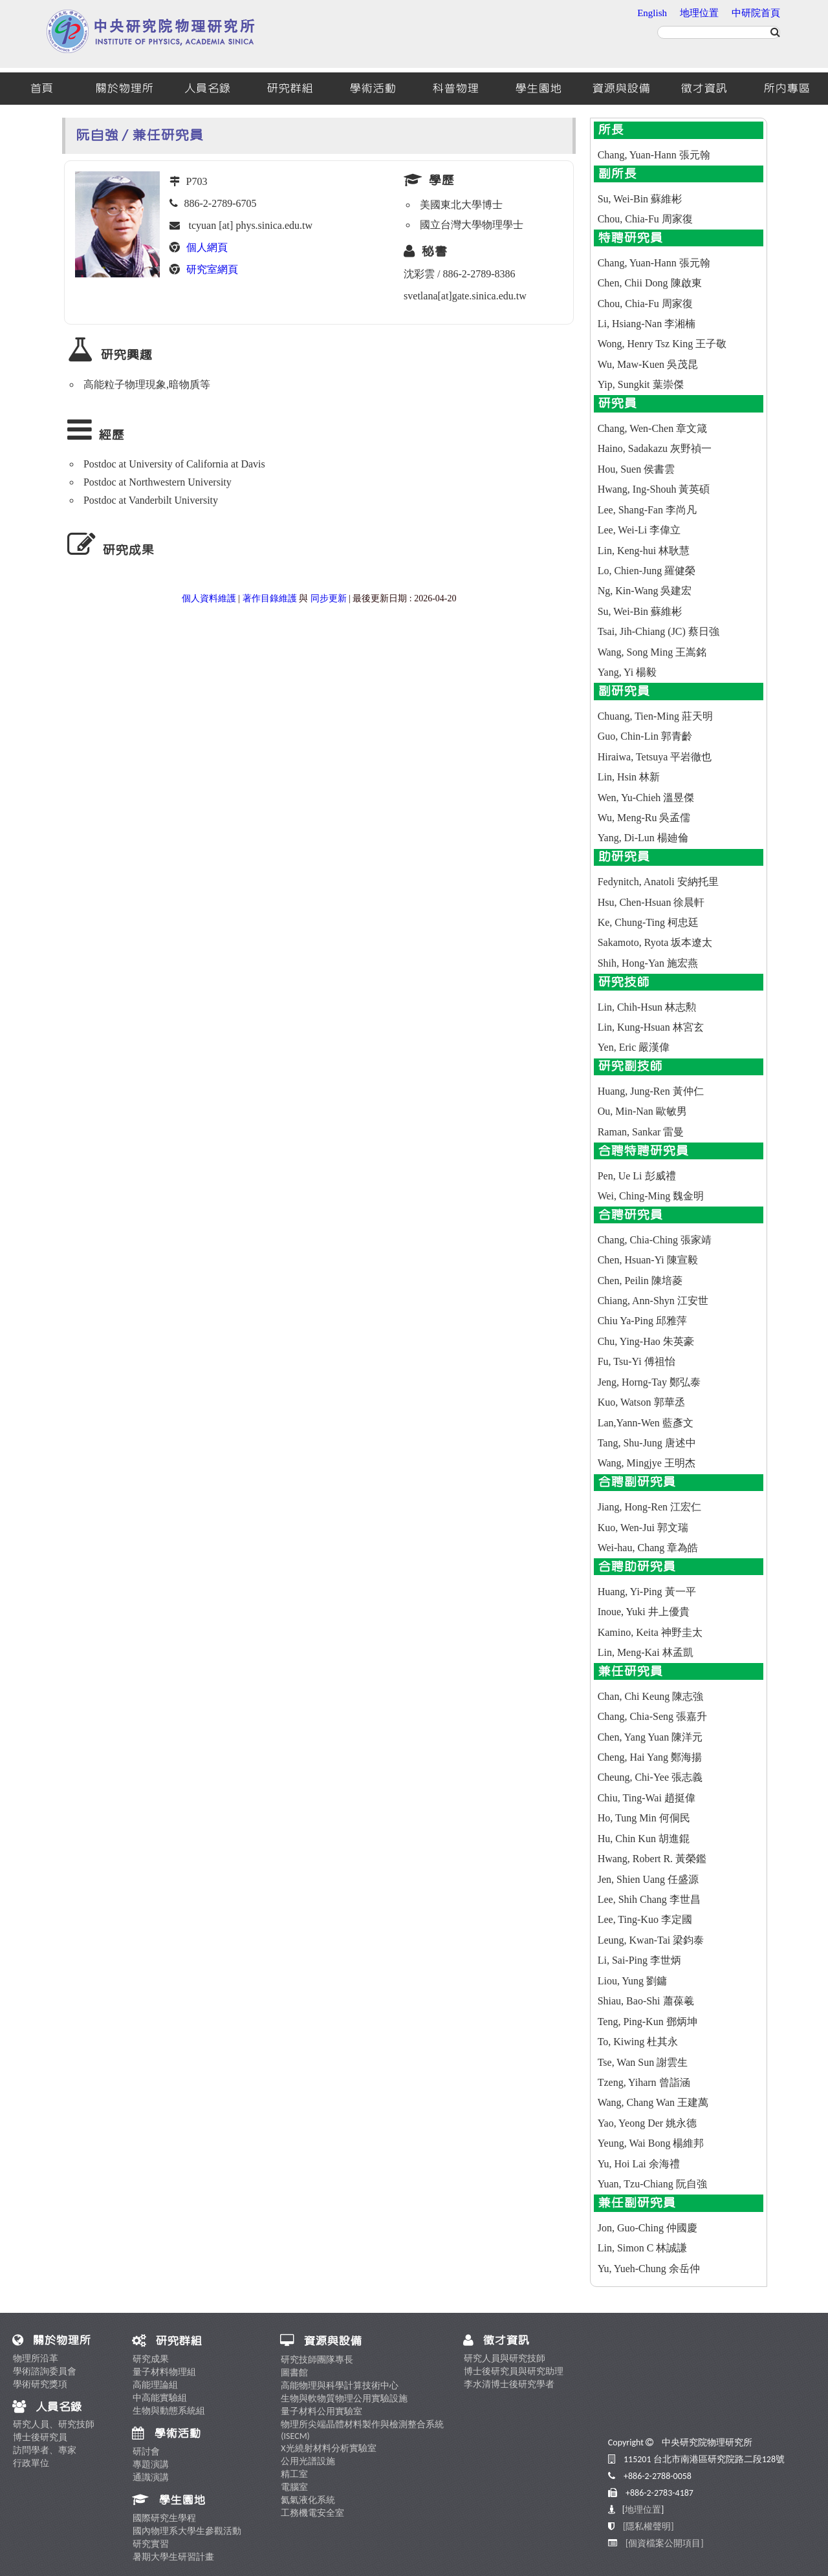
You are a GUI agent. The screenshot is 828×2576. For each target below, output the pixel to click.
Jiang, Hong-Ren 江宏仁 (649, 1506)
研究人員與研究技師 (504, 2358)
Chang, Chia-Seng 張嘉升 (652, 1716)
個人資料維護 (209, 598)
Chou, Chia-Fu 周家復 (645, 218)
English (652, 13)
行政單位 (31, 2463)
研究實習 (151, 2543)
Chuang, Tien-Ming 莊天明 (655, 716)
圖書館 (294, 2372)
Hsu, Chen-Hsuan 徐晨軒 (651, 902)
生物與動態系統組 (169, 2410)
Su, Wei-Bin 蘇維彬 (640, 198)
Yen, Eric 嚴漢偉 (634, 1047)
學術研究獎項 (40, 2384)
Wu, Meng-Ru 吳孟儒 (644, 817)
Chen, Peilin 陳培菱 (640, 1280)
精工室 (294, 2474)
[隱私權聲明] (648, 2526)
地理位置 (699, 13)
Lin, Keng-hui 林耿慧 (644, 550)
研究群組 (290, 88)
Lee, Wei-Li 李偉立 (639, 529)
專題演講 (151, 2464)
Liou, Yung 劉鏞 (632, 1980)
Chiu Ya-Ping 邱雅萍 (642, 1320)
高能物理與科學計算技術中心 (339, 2385)
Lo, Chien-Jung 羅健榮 (647, 570)
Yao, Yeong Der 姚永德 (647, 2123)
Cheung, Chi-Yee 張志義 (650, 1777)
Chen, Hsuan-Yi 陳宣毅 (648, 1259)
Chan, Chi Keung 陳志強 (651, 1696)
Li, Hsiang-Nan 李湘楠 (647, 323)
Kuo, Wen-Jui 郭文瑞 (643, 1527)
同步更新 (328, 598)
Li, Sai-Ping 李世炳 (639, 1960)
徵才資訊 (704, 88)
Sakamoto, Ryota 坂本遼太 (655, 942)
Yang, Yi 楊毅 (627, 672)
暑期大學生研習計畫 (173, 2556)
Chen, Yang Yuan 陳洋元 (650, 1737)
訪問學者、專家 (44, 2450)
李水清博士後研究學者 (509, 2384)
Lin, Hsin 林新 (629, 776)
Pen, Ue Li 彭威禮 (637, 1175)
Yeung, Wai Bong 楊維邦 (651, 2143)
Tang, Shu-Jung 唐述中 (647, 1442)
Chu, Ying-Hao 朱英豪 (646, 1341)
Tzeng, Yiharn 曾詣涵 (644, 2082)
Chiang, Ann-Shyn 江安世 (653, 1300)
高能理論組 (155, 2384)
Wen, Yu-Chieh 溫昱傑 (646, 797)
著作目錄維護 (270, 598)
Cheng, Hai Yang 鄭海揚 (650, 1757)
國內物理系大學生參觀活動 (187, 2531)
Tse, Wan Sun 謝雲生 (643, 2062)
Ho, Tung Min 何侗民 (644, 1817)
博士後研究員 (40, 2437)
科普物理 (455, 88)
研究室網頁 (212, 269)
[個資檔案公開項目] (665, 2543)
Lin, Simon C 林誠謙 (643, 2247)
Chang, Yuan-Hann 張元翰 (654, 154)
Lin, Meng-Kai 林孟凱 (645, 1652)
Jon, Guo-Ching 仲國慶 (647, 2227)
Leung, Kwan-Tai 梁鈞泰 (651, 1940)
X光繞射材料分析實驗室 (328, 2448)
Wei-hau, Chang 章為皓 (648, 1547)
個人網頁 (207, 247)
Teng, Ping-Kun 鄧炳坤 (647, 2021)
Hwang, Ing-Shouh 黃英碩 (654, 489)
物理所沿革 (35, 2358)
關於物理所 (124, 88)
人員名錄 (207, 88)
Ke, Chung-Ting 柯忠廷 (648, 922)
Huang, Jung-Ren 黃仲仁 (651, 1091)
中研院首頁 (756, 13)
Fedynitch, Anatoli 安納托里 (658, 881)
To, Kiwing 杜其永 (638, 2041)
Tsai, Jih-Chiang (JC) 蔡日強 (658, 631)
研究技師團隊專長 (317, 2359)
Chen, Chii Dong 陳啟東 (650, 282)
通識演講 (151, 2477)
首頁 (41, 88)
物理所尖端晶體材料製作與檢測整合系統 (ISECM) (362, 2430)
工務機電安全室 (312, 2512)
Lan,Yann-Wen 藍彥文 (645, 1422)
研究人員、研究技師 (53, 2424)
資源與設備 (621, 88)
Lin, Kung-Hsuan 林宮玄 (651, 1027)
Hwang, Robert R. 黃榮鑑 (652, 1858)
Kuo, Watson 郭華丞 (641, 1402)
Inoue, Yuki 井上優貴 (644, 1611)
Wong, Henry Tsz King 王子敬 (662, 343)
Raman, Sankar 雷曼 (641, 1131)
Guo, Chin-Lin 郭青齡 (645, 736)
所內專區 (786, 88)
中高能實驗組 (160, 2397)
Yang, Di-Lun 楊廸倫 (643, 837)
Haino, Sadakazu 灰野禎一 (655, 448)
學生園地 (538, 88)
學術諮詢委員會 (44, 2371)
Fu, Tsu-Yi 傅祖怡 (636, 1361)
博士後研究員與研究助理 (513, 2371)
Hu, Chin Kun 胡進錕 (644, 1838)
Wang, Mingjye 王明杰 (646, 1462)
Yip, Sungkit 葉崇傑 (641, 384)
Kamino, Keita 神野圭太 (650, 1632)
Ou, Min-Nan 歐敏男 (642, 1111)
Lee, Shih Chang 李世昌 (649, 1899)
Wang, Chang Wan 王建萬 (653, 2102)
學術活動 (372, 88)
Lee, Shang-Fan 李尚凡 (647, 509)
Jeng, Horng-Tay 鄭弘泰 (649, 1382)
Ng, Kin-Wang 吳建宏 (645, 590)
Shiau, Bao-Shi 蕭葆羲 (646, 2000)
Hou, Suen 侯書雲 (636, 469)
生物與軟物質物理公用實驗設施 (344, 2398)
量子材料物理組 (164, 2372)
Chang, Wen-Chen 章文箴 (653, 428)
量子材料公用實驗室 (321, 2411)
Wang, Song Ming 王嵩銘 (652, 652)
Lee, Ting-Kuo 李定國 (645, 1919)
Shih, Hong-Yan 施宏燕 (648, 963)
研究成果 (151, 2359)
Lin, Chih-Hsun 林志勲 (647, 1007)
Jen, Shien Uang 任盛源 (648, 1879)
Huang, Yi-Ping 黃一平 (647, 1591)
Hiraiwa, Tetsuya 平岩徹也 (655, 756)
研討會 (146, 2451)
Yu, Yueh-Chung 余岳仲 (649, 2268)
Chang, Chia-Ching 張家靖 (655, 1239)
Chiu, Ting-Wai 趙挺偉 (646, 1797)
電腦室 (294, 2487)
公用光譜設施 (308, 2461)
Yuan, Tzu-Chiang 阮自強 (652, 2183)
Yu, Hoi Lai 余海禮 (639, 2163)
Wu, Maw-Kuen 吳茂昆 (648, 364)
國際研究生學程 (164, 2518)
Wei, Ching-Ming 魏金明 (651, 1195)
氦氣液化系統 (308, 2500)
